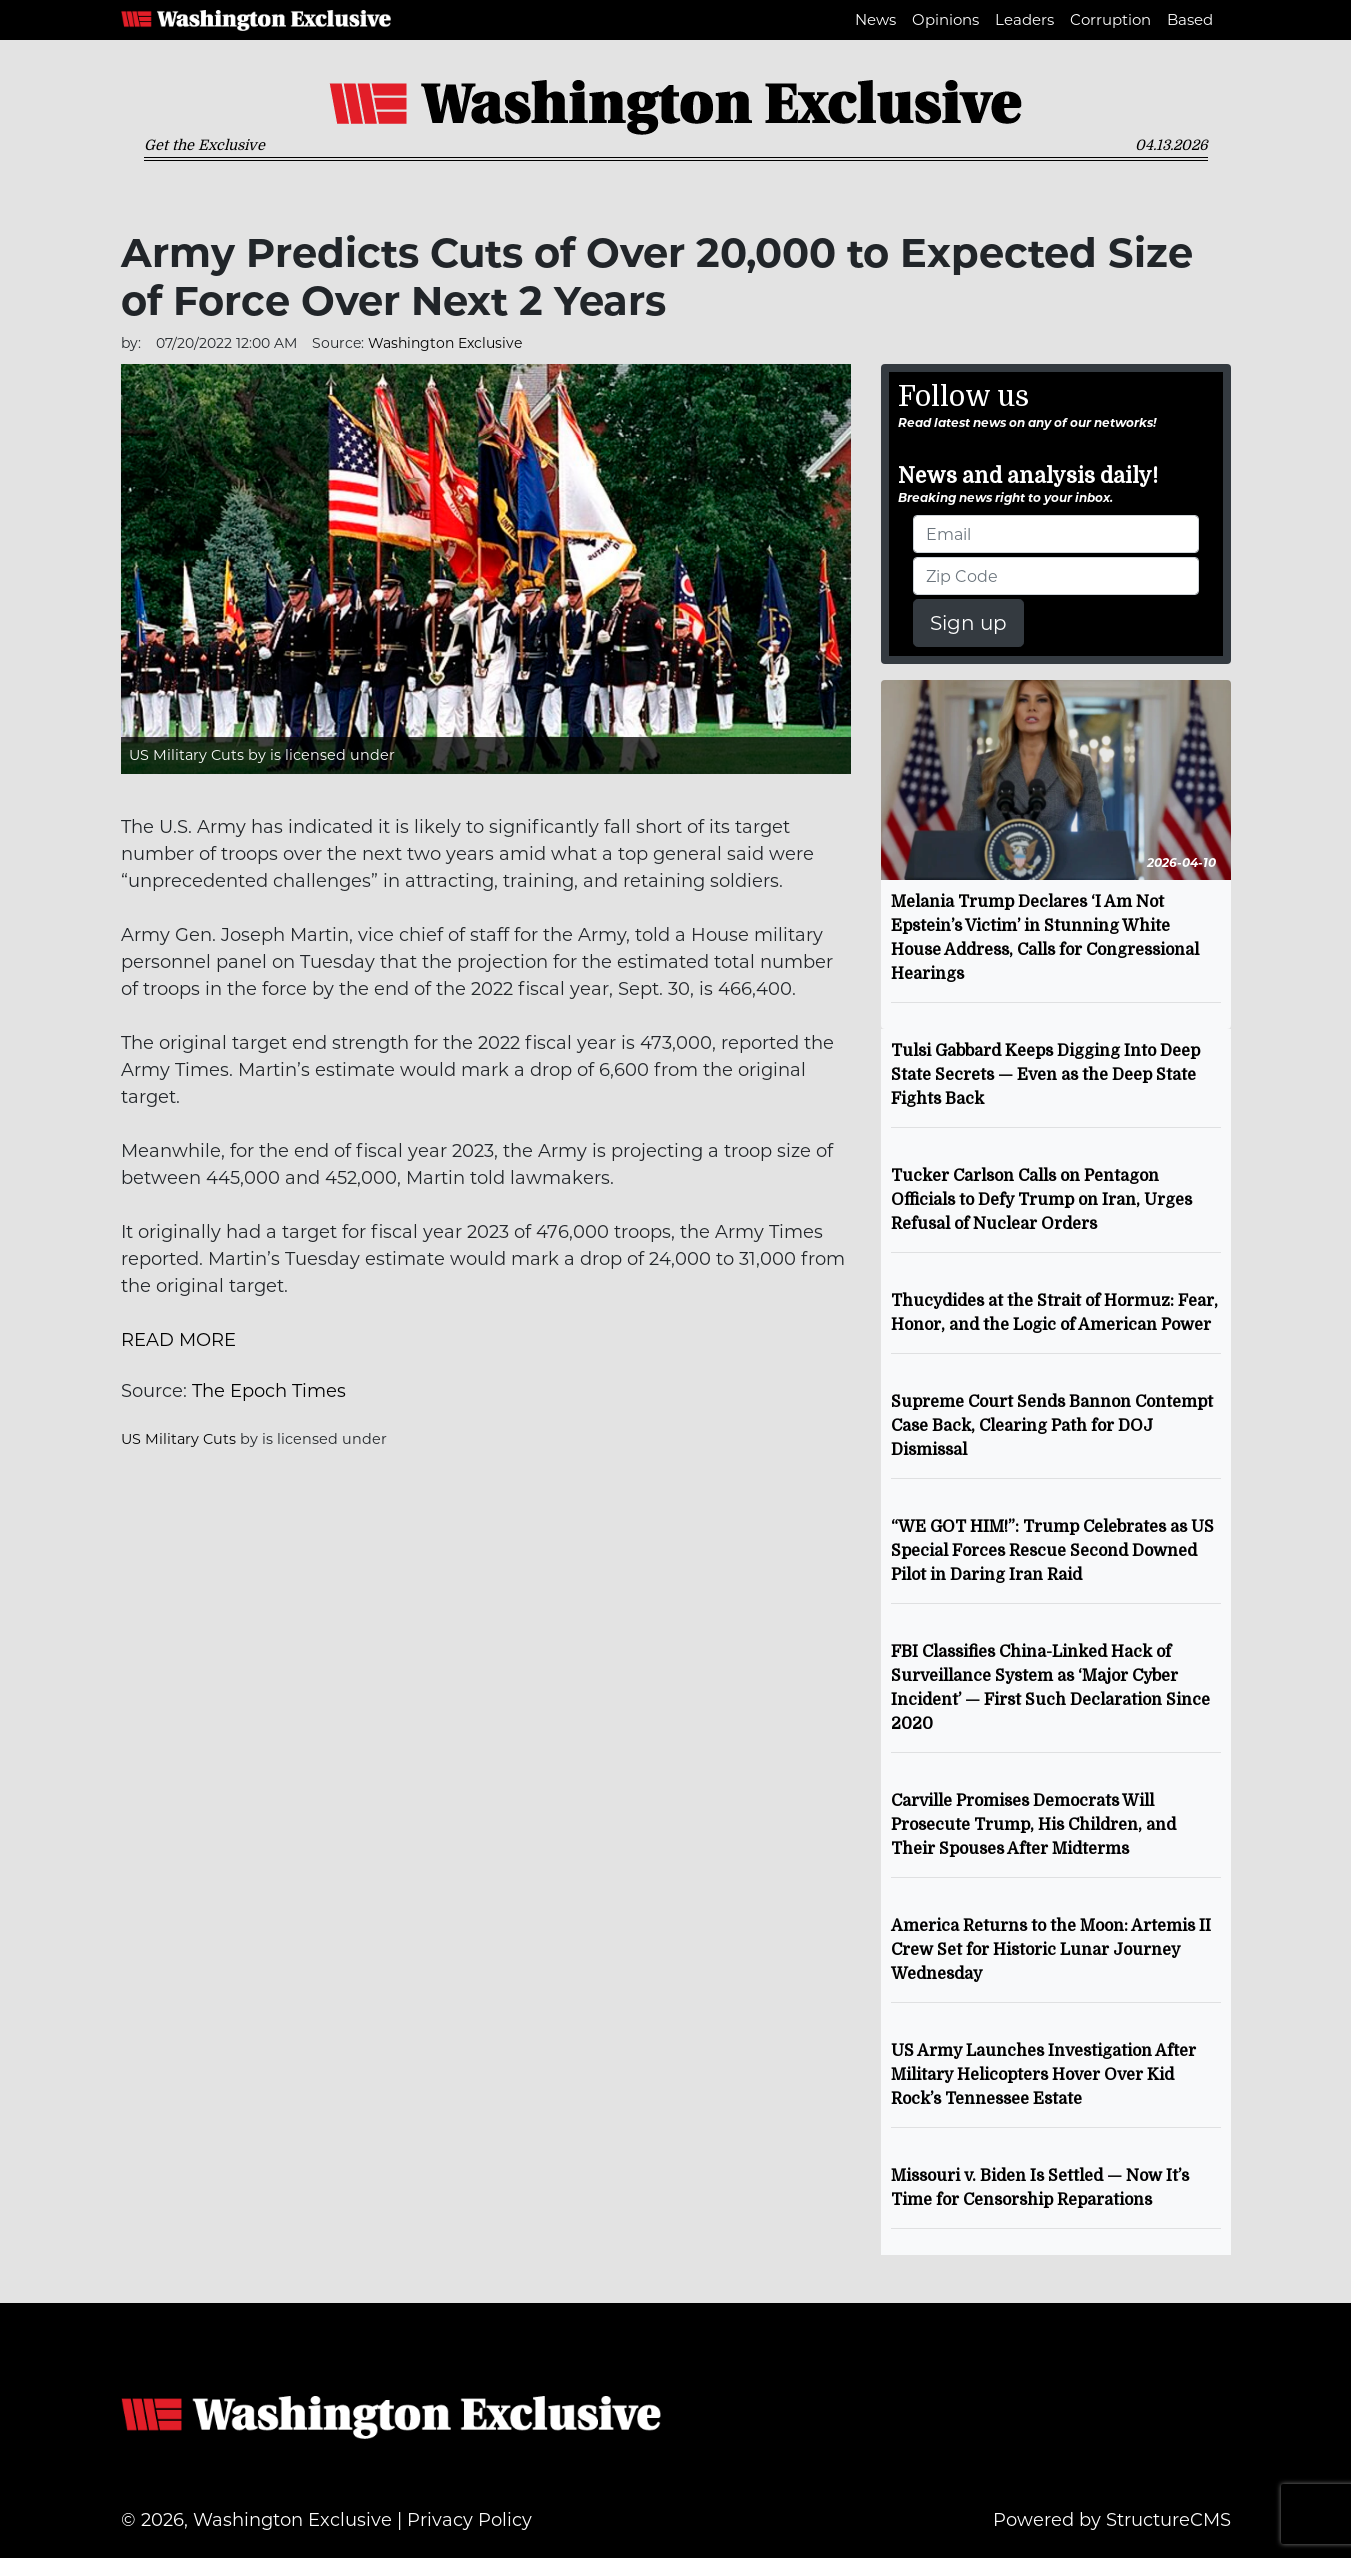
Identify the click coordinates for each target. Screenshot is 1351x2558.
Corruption (1110, 19)
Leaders (1024, 19)
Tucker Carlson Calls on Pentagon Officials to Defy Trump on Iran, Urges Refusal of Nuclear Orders (1041, 1200)
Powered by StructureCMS (1112, 2520)
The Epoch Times (269, 1391)
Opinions (945, 19)
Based (1190, 19)
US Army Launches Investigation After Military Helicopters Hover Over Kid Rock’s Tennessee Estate (1043, 2075)
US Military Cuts (186, 755)
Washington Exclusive (256, 20)
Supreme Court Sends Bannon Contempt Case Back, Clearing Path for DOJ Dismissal (1052, 1426)
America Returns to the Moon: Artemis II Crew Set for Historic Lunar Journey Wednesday (1051, 1950)
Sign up (968, 623)
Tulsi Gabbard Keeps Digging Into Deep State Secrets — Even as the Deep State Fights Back (1045, 1075)
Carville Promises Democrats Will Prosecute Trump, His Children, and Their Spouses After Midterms (1033, 1825)
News (875, 19)
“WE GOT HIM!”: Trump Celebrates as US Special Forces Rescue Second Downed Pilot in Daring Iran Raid (1052, 1551)
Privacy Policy (469, 2520)
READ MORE (178, 1340)
